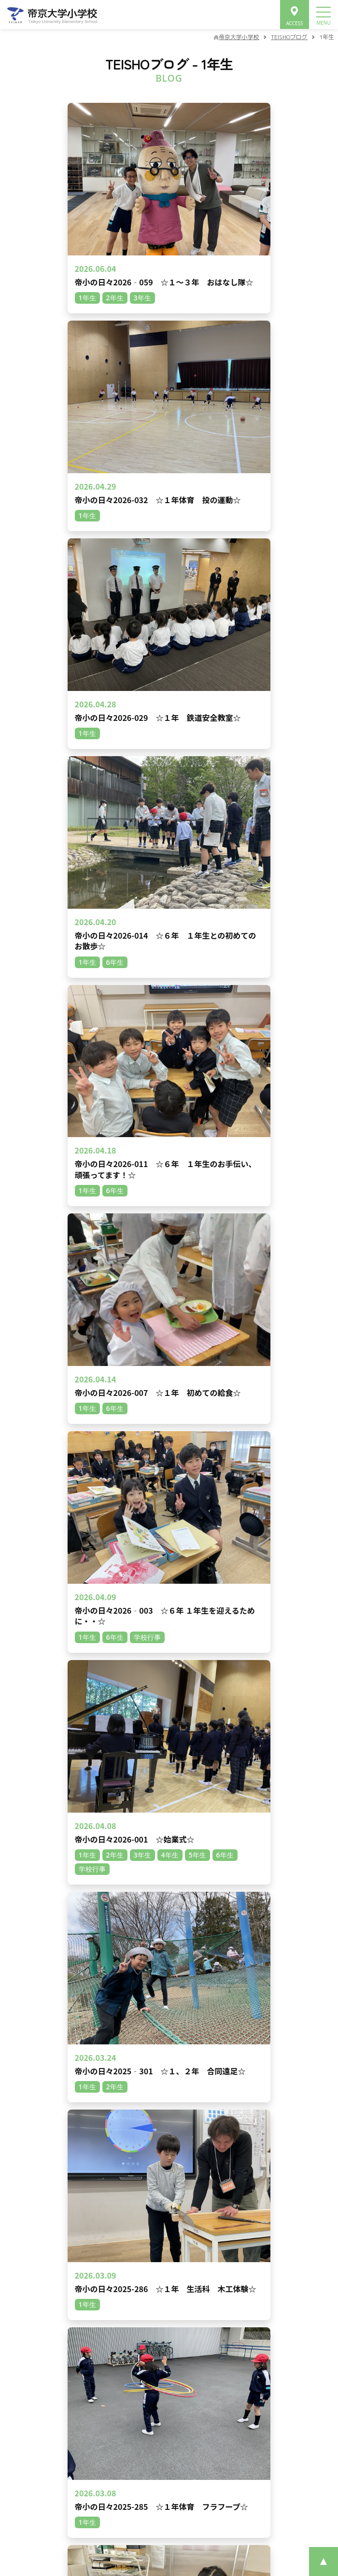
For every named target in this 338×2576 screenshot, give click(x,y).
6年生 (53, 1387)
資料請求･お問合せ (169, 2467)
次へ (257, 1266)
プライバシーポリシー (121, 2494)
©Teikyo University (156, 2537)
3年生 (85, 1387)
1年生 (149, 1387)
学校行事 (218, 1387)
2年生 (181, 1387)
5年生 (21, 1387)
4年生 (117, 1387)
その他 (257, 1387)
